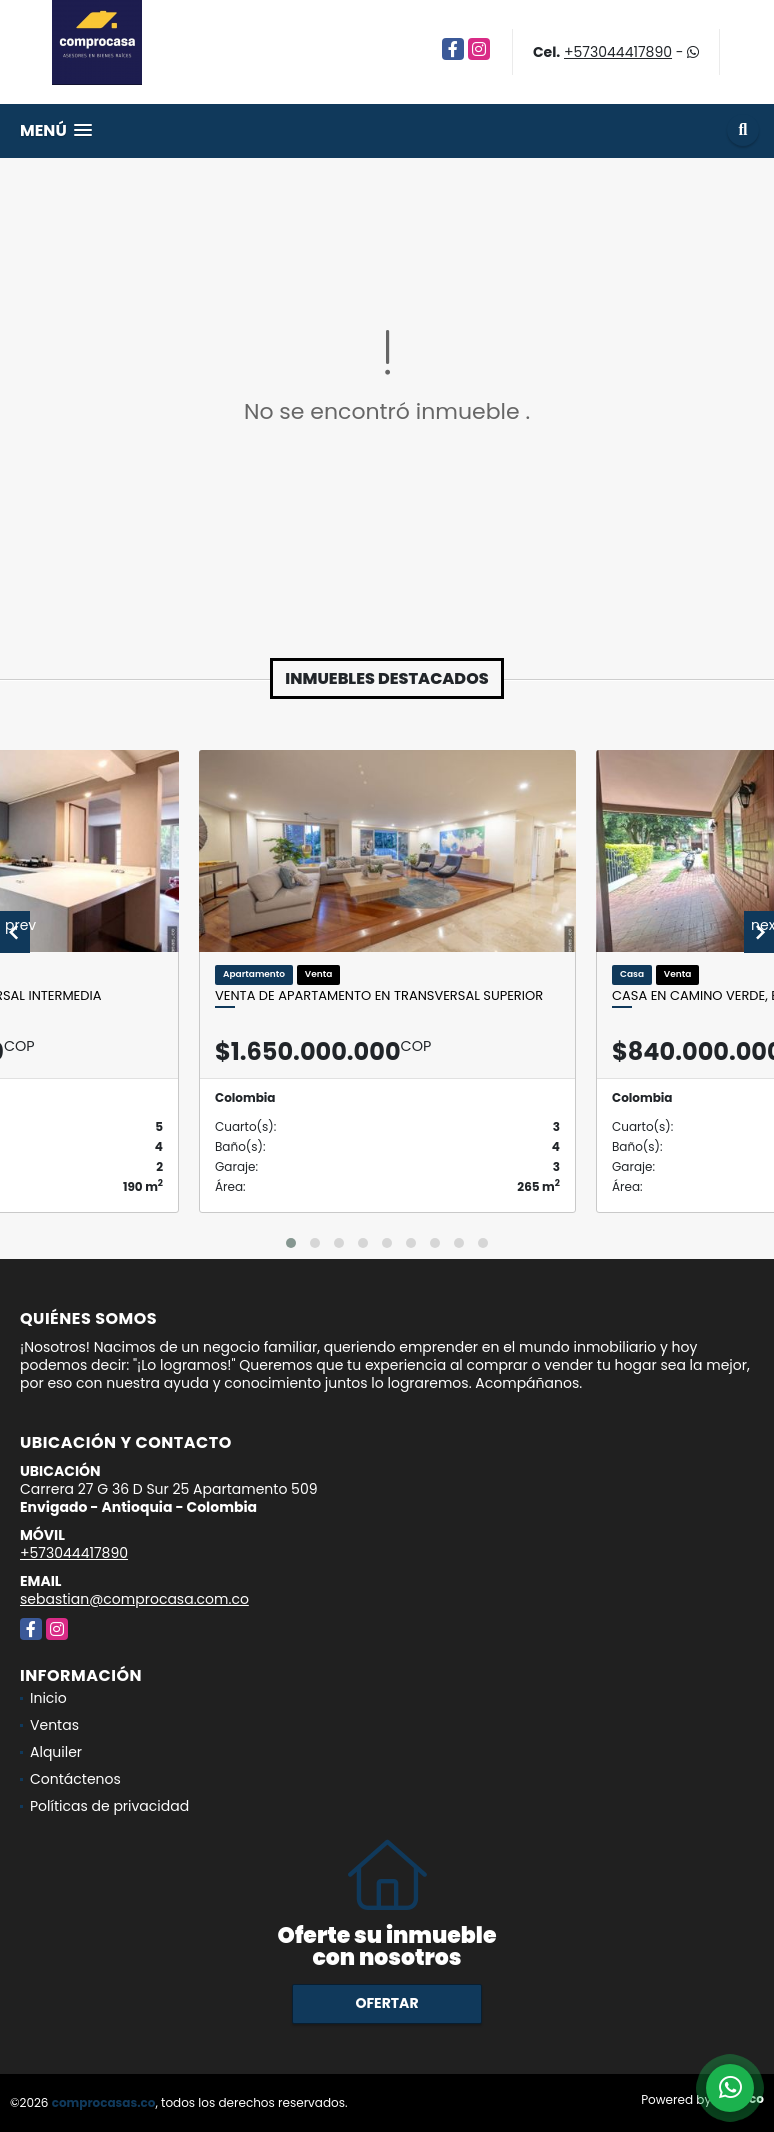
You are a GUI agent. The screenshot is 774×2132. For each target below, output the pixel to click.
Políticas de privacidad (109, 1806)
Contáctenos (75, 1779)
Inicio (48, 1698)
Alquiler (56, 1752)
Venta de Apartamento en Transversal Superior (379, 996)
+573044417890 (618, 52)
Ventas (54, 1725)
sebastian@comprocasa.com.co (134, 1599)
